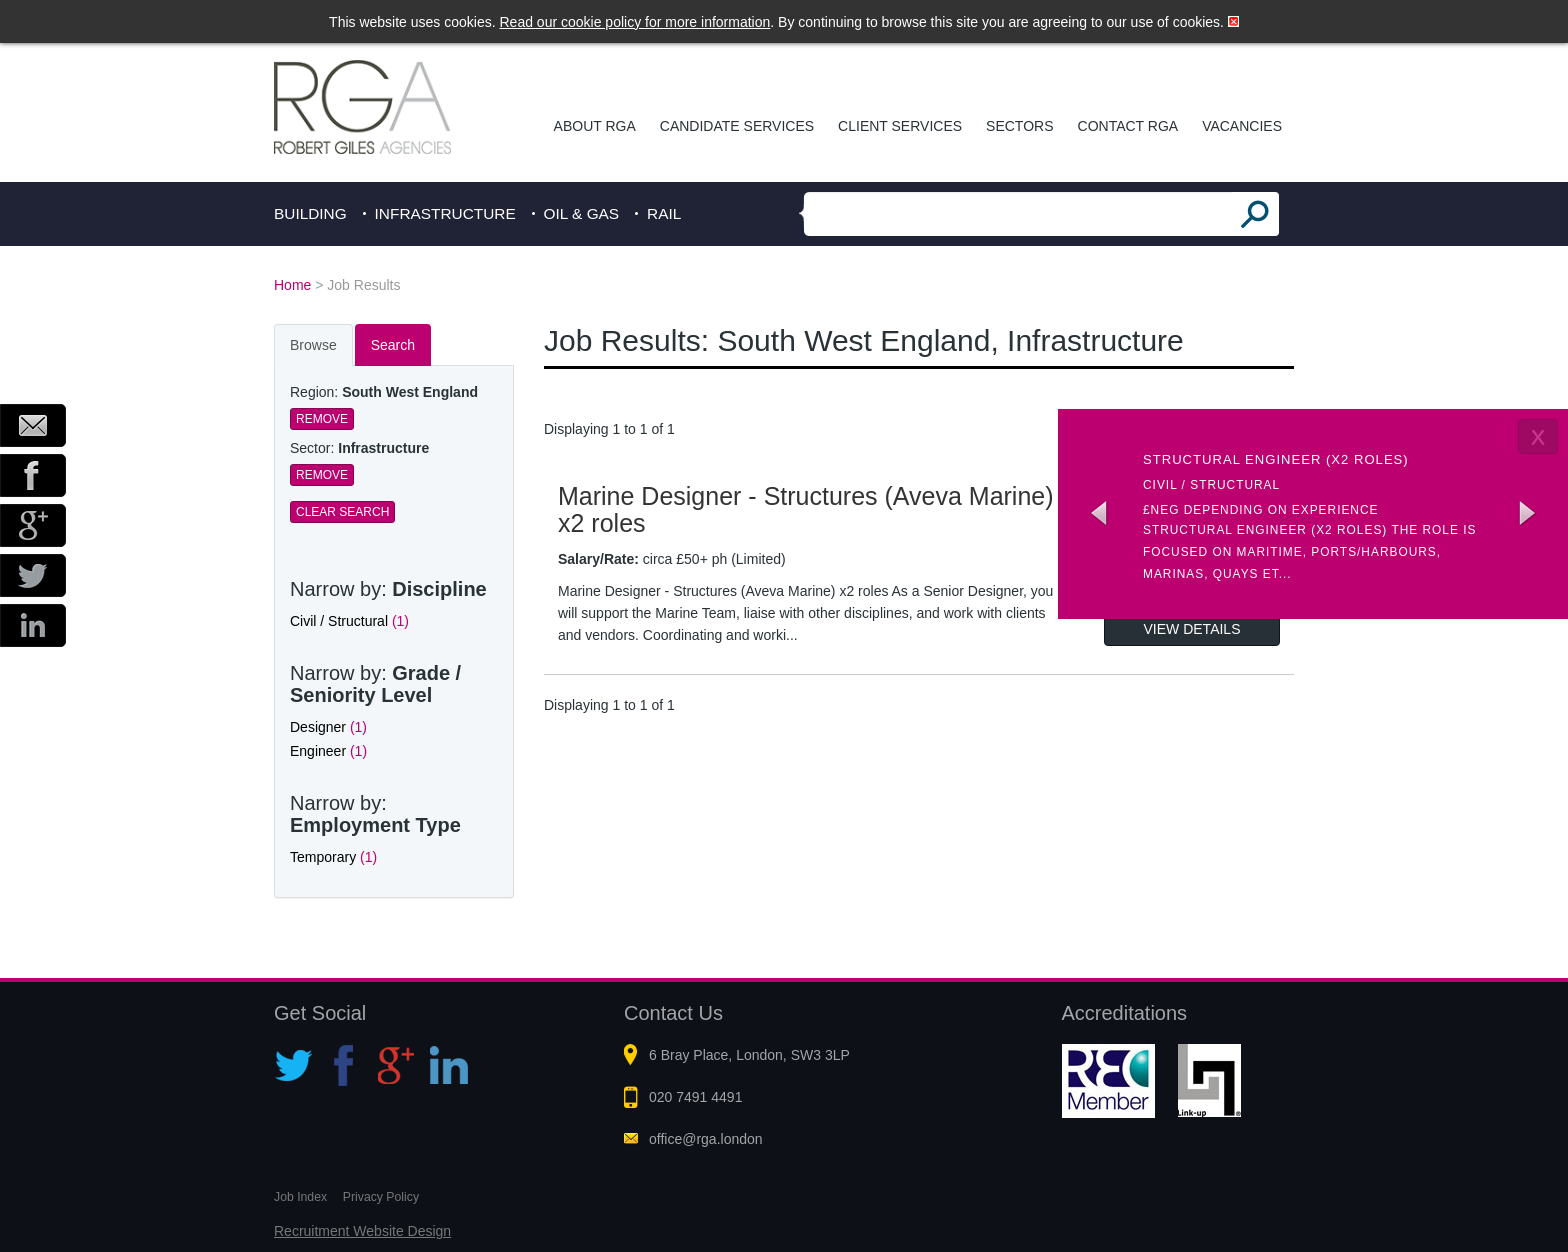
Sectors (1019, 126)
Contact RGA (1128, 126)
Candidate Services (737, 126)
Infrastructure (445, 213)
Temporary (333, 857)
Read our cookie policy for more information (635, 22)
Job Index (300, 1197)
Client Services (900, 126)
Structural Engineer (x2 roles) (1276, 459)
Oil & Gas (582, 213)
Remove (322, 419)
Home (292, 285)
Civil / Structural (349, 621)
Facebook (33, 475)
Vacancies (1242, 126)
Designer (328, 727)
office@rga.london (706, 1139)
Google (33, 525)
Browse (313, 345)
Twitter (33, 575)
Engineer (328, 751)
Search (393, 345)
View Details (1192, 629)
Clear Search (342, 512)
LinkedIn (33, 625)
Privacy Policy (381, 1197)
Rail (664, 213)
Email (33, 425)
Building (310, 213)
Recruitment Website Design (362, 1231)
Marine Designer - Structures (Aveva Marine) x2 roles (806, 510)
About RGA (595, 126)
